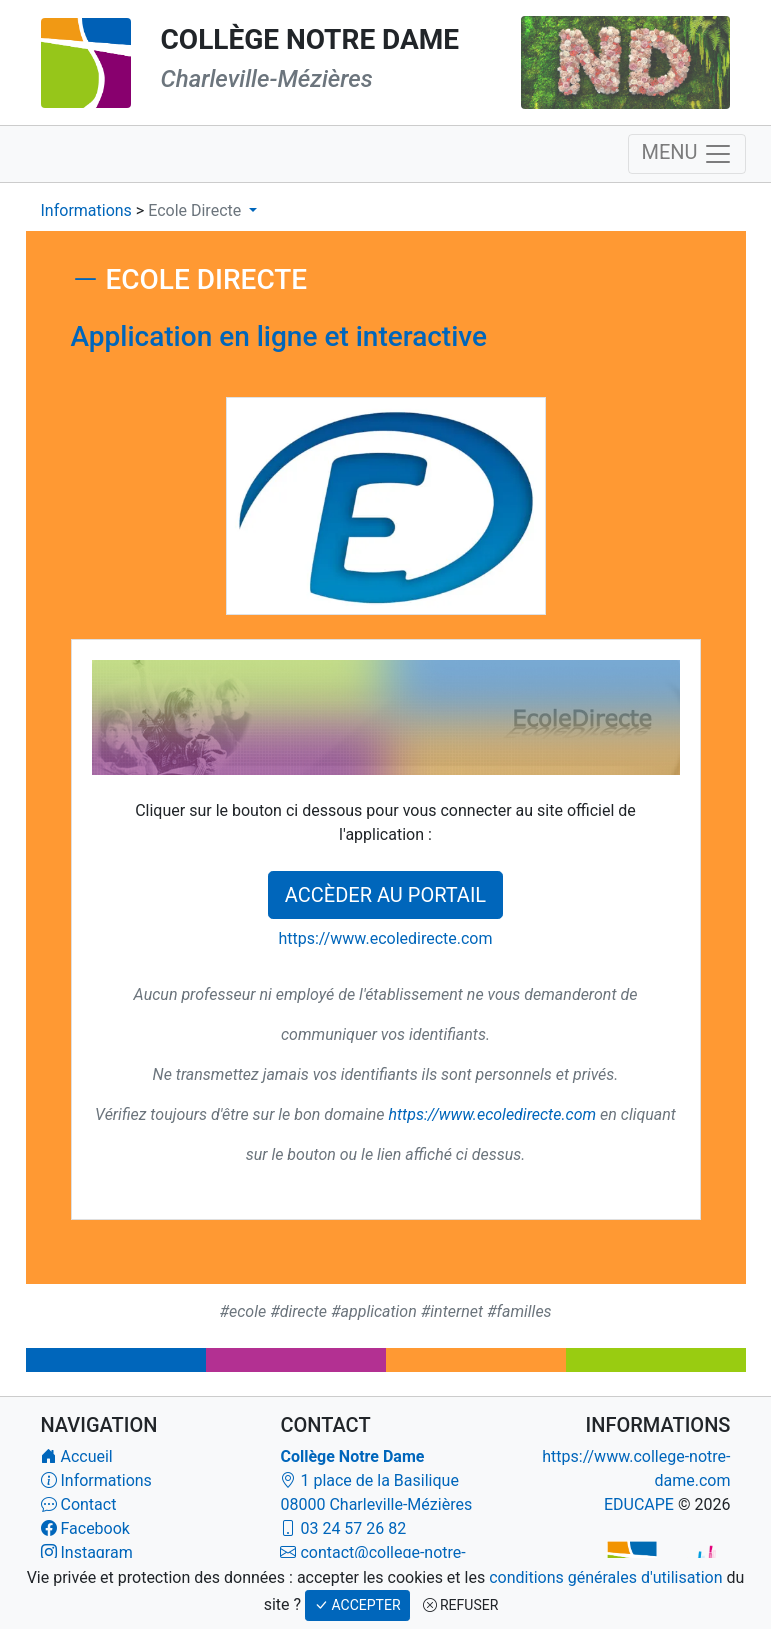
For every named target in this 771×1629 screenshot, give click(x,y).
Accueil (86, 1456)
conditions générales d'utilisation (605, 1577)
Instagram (96, 1552)
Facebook (94, 1528)
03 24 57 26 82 (353, 1528)
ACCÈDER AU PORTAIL (385, 895)
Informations (88, 210)
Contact (88, 1504)
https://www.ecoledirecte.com (385, 938)
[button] (202, 210)
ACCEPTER (357, 1605)
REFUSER (461, 1605)
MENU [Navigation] (686, 154)
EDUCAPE (639, 1504)
